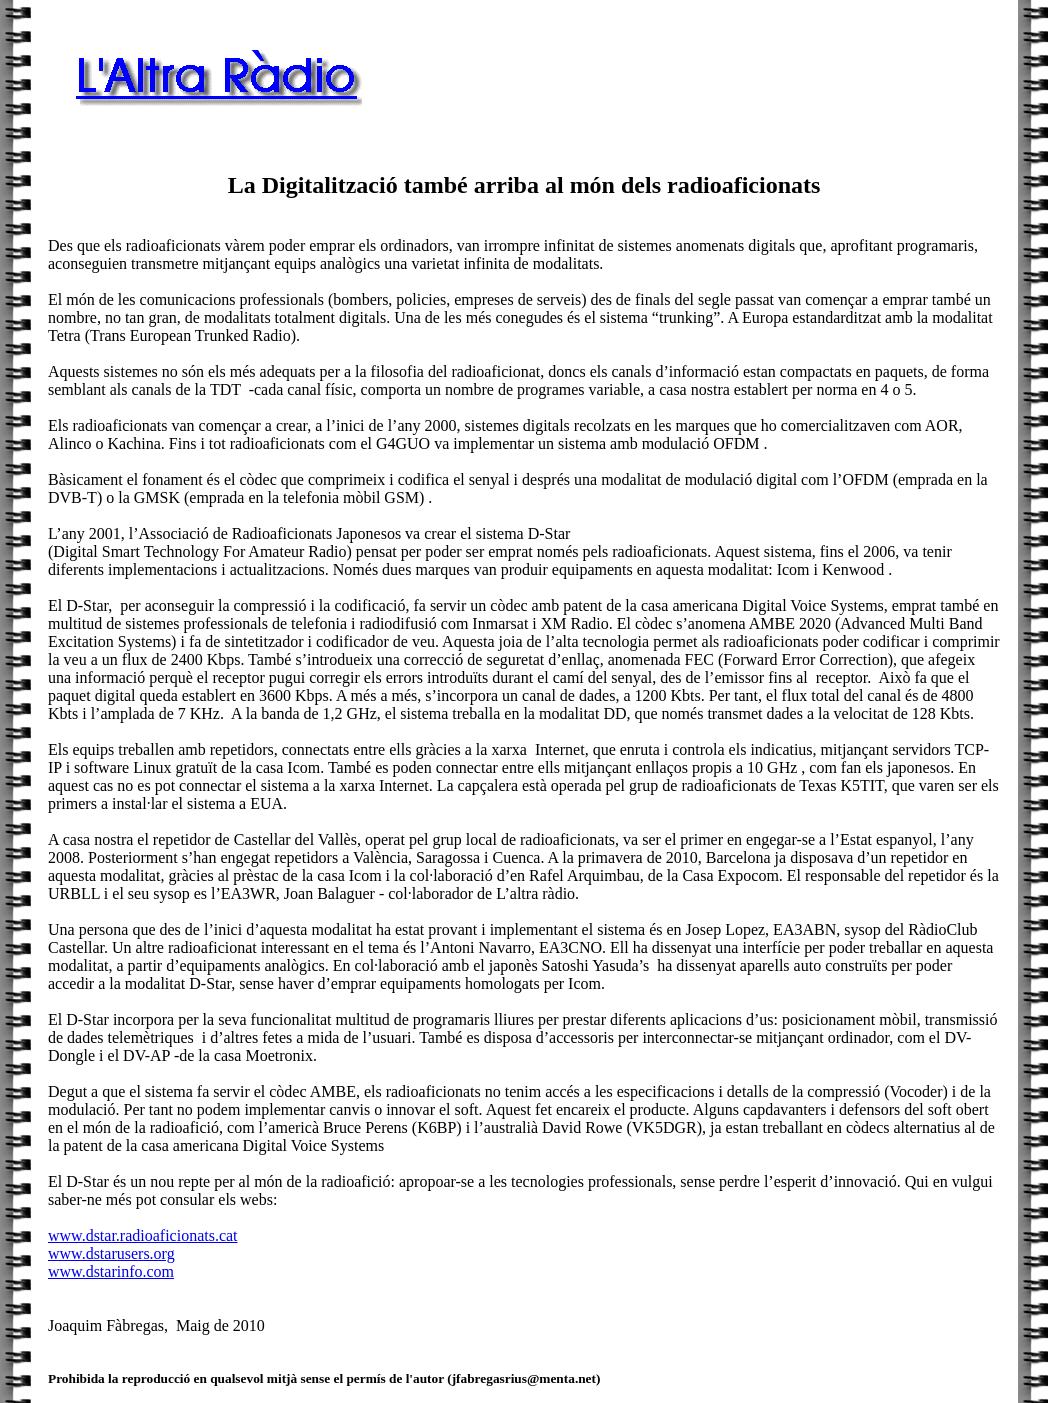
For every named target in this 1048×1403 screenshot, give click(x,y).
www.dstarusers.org (111, 1253)
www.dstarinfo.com (111, 1271)
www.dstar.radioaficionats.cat (143, 1235)
